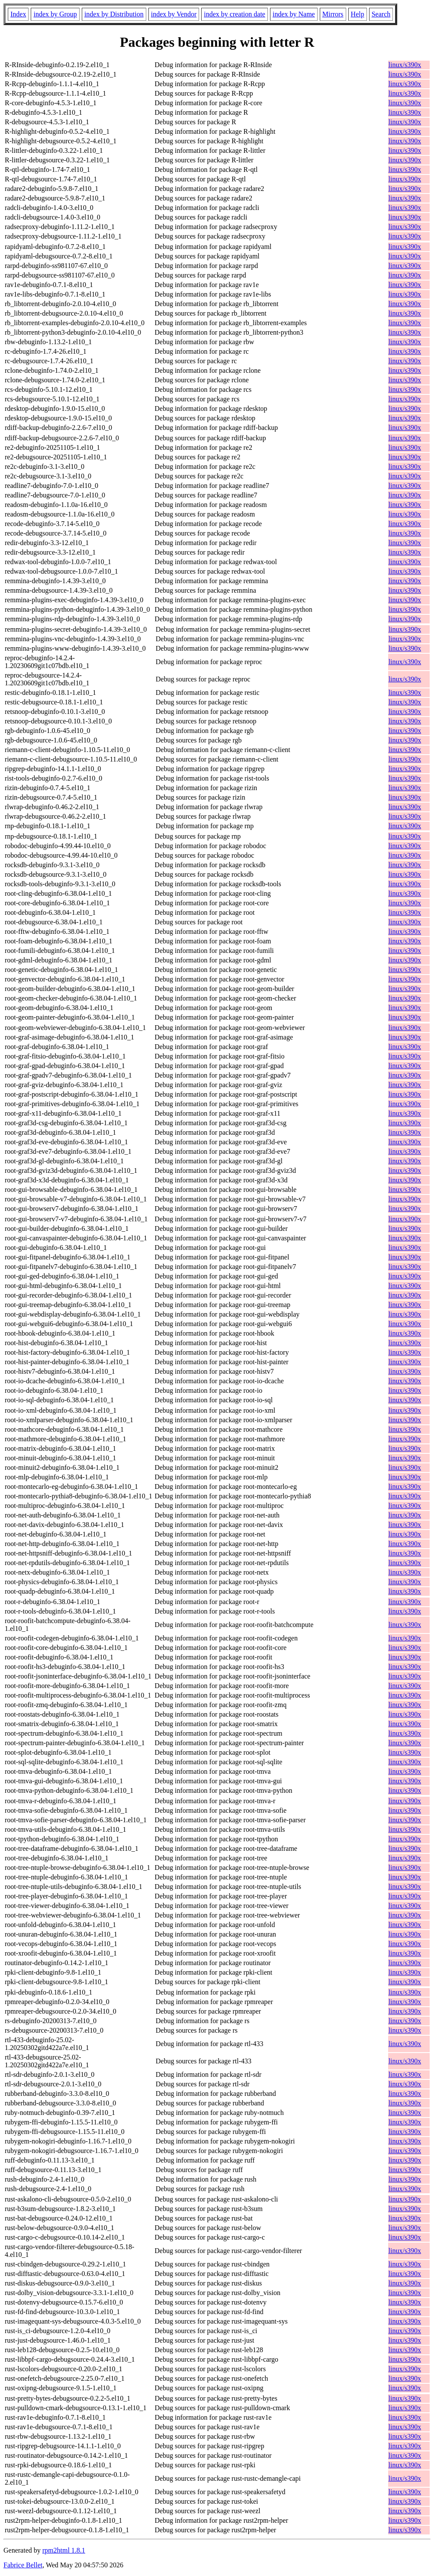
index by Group (55, 14)
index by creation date (234, 14)
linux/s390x (405, 64)
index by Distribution (114, 14)
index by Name (294, 14)
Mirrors (333, 14)
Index (18, 14)
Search (381, 14)
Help (357, 14)
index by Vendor (173, 14)
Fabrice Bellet (22, 2565)
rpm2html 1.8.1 (63, 2550)
